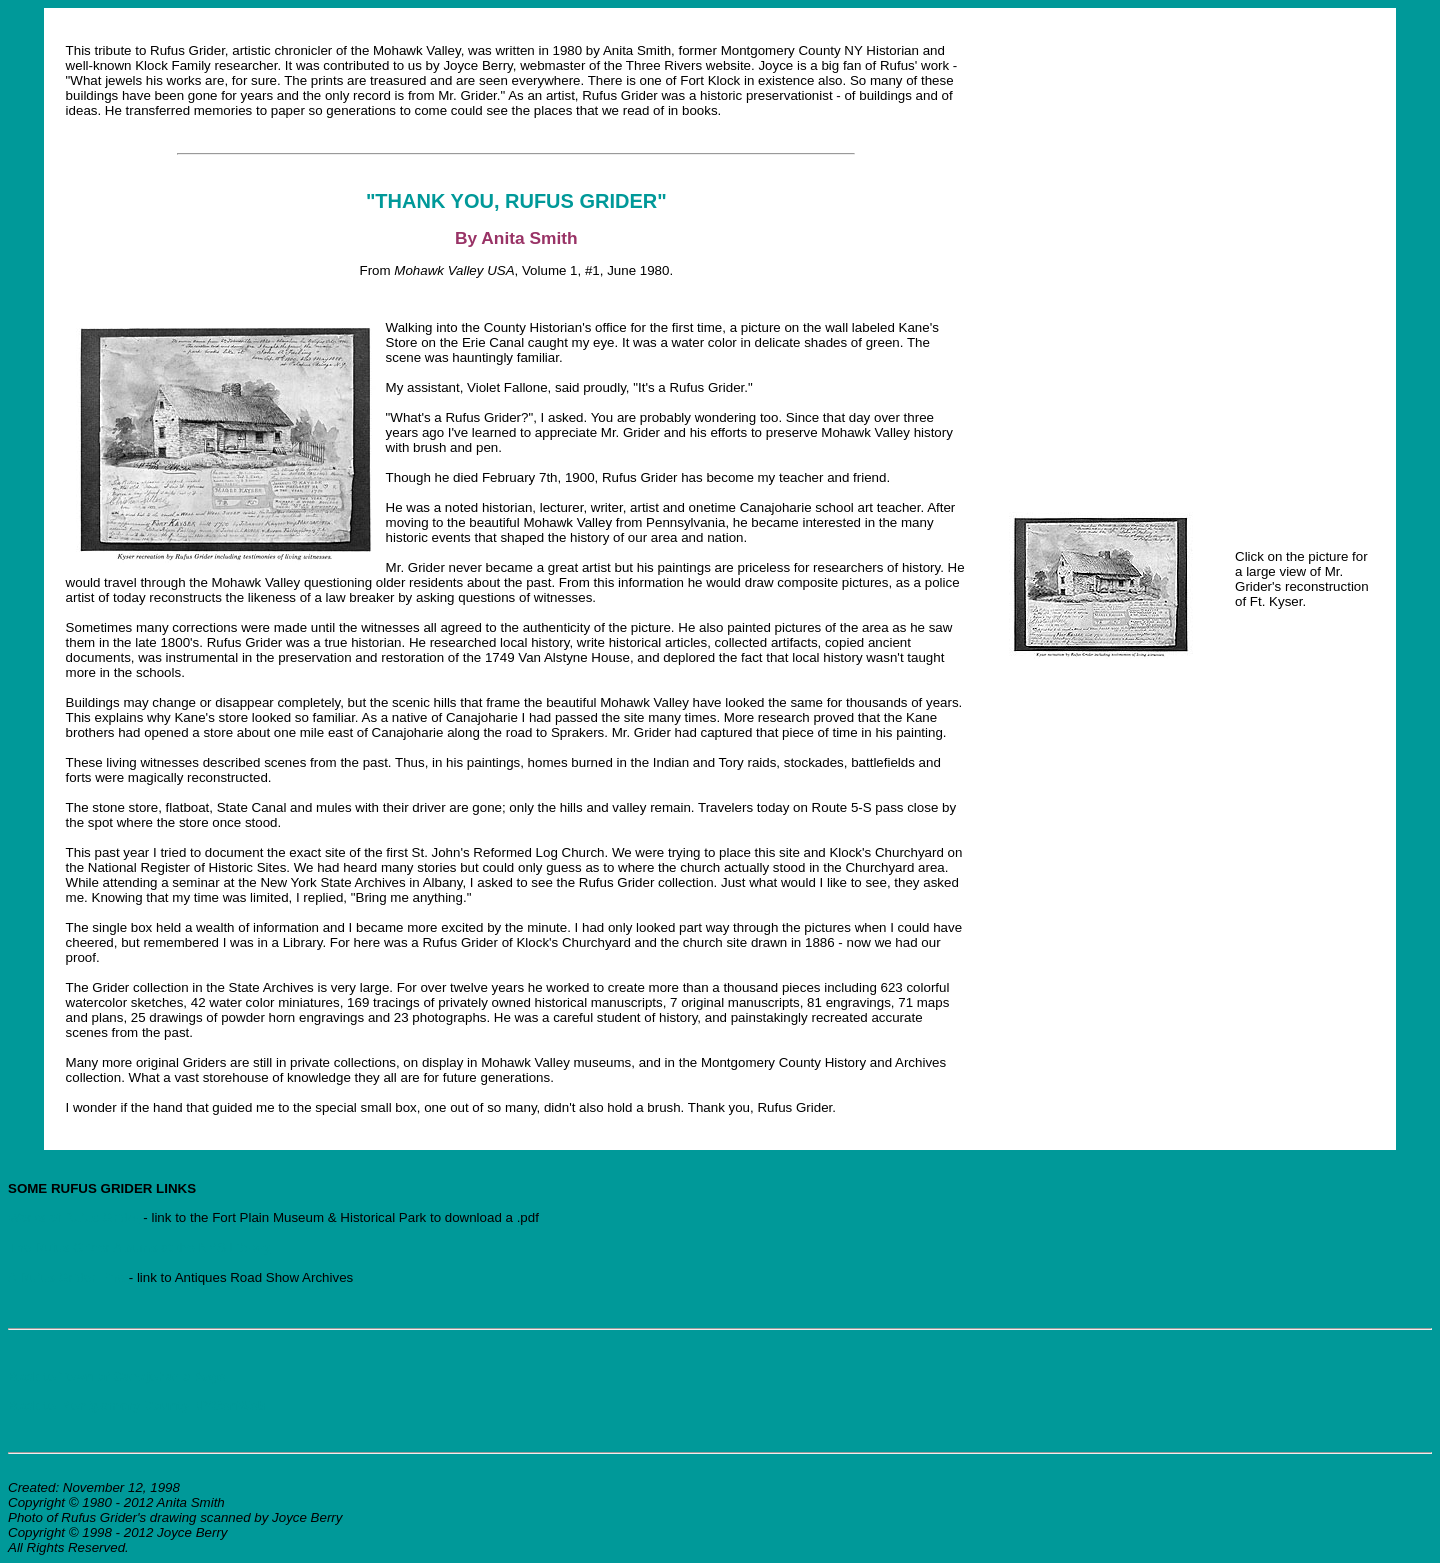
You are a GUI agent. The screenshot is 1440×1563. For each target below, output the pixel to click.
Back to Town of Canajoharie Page (117, 1376)
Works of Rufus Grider (74, 1217)
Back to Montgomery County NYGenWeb (136, 1405)
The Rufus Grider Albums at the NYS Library (139, 1247)
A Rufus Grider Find (68, 1277)
